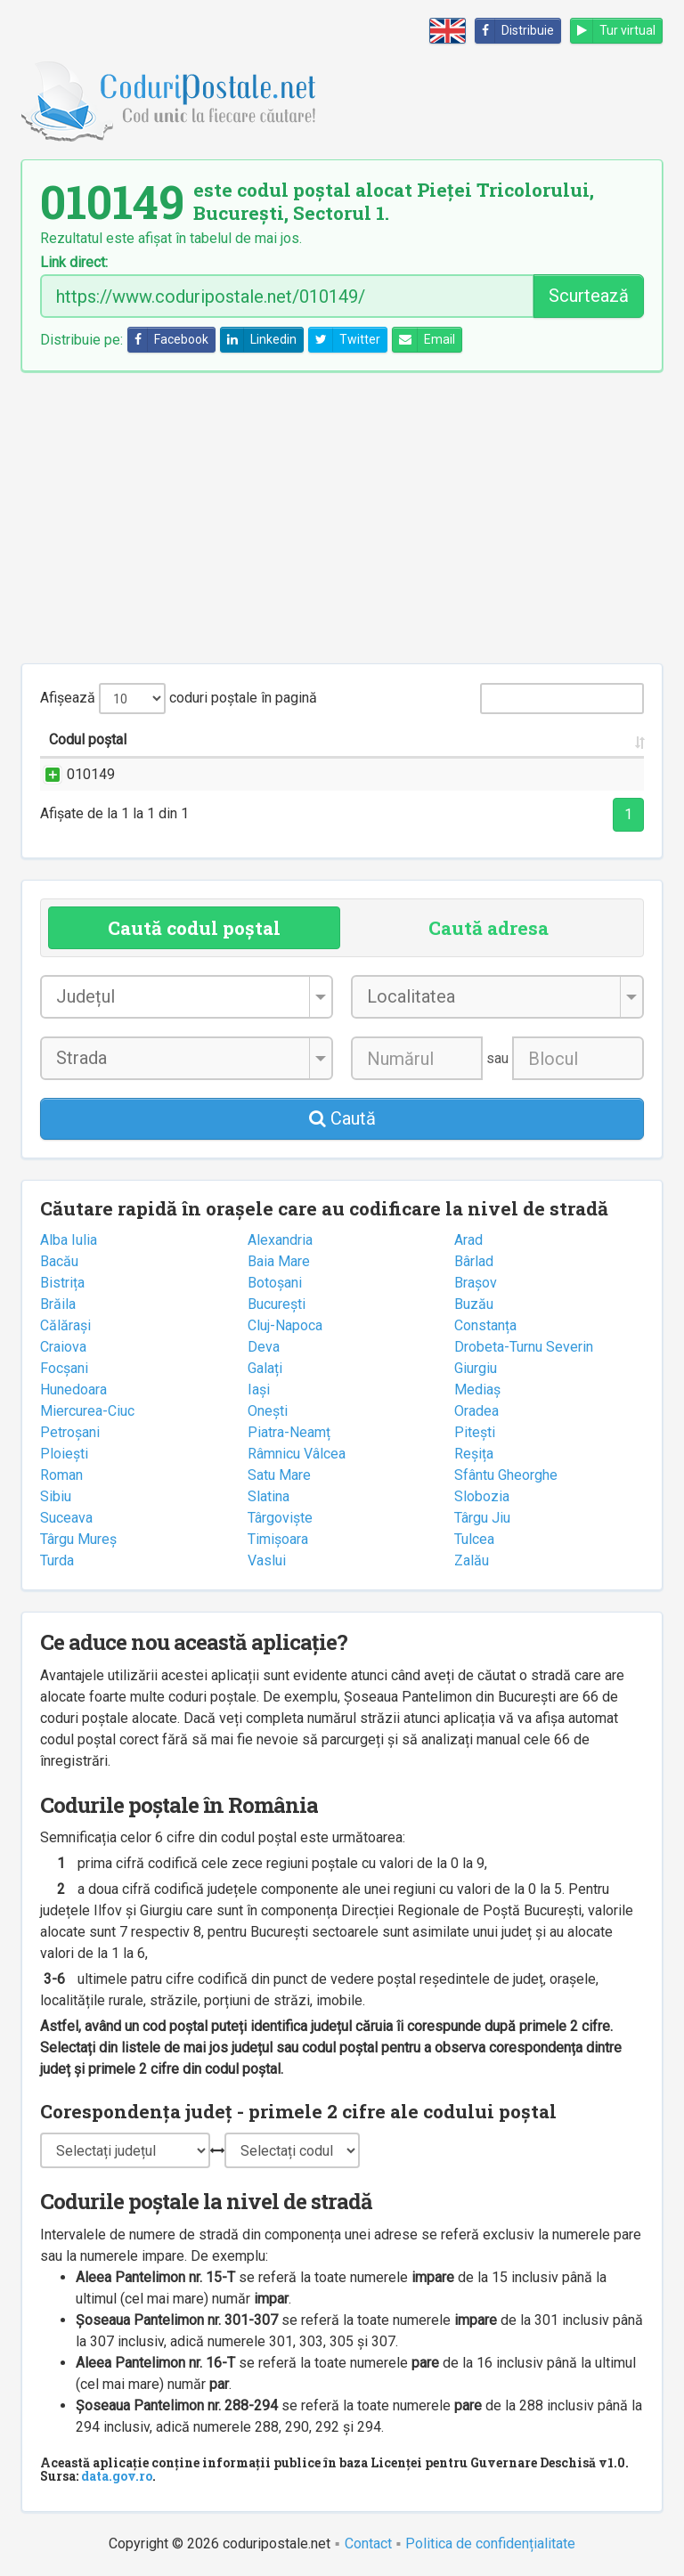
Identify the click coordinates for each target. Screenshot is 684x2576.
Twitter (344, 340)
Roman (61, 1475)
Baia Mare (279, 1261)
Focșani (64, 1368)
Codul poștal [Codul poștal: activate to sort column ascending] (87, 739)
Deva (264, 1346)
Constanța (485, 1325)
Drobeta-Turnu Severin (523, 1346)
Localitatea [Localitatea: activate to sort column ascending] (334, 739)
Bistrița (62, 1282)
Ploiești (64, 1453)
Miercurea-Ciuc (87, 1410)
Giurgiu (475, 1368)
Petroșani (70, 1432)
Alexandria (280, 1239)
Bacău (59, 1261)
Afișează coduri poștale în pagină (178, 698)
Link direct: (74, 263)
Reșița (473, 1453)
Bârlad (473, 1261)
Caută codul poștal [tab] (194, 927)
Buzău (473, 1304)
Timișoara (278, 1539)
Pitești (474, 1432)
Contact (368, 2543)
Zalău (471, 1560)
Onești (268, 1410)
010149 (73, 774)
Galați (265, 1368)
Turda (57, 1560)
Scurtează (589, 295)
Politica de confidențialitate (490, 2543)
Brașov (475, 1282)
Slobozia (481, 1496)
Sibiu (55, 1496)
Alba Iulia (68, 1239)
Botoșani (275, 1282)
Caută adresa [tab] (488, 927)
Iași (259, 1389)
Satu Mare (279, 1475)
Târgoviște (280, 1517)
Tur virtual (613, 31)
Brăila (58, 1304)
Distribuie (515, 31)
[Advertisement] (342, 517)
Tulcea (474, 1539)
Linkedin (259, 340)
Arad (468, 1239)
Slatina (268, 1496)
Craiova (63, 1346)
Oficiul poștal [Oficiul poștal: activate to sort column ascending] (580, 739)
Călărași (65, 1325)
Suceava (66, 1517)
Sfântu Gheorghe (506, 1475)
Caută (342, 1118)
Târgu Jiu (482, 1517)
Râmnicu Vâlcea (297, 1453)
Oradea (476, 1410)
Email (424, 340)
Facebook (168, 340)
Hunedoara (73, 1389)
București (276, 1304)
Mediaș (477, 1389)
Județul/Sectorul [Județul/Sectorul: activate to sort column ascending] (452, 739)
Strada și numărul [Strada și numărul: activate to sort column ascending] (212, 739)
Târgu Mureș (78, 1539)
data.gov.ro (116, 2475)
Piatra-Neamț (289, 1432)
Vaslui (267, 1560)
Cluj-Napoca (285, 1325)
